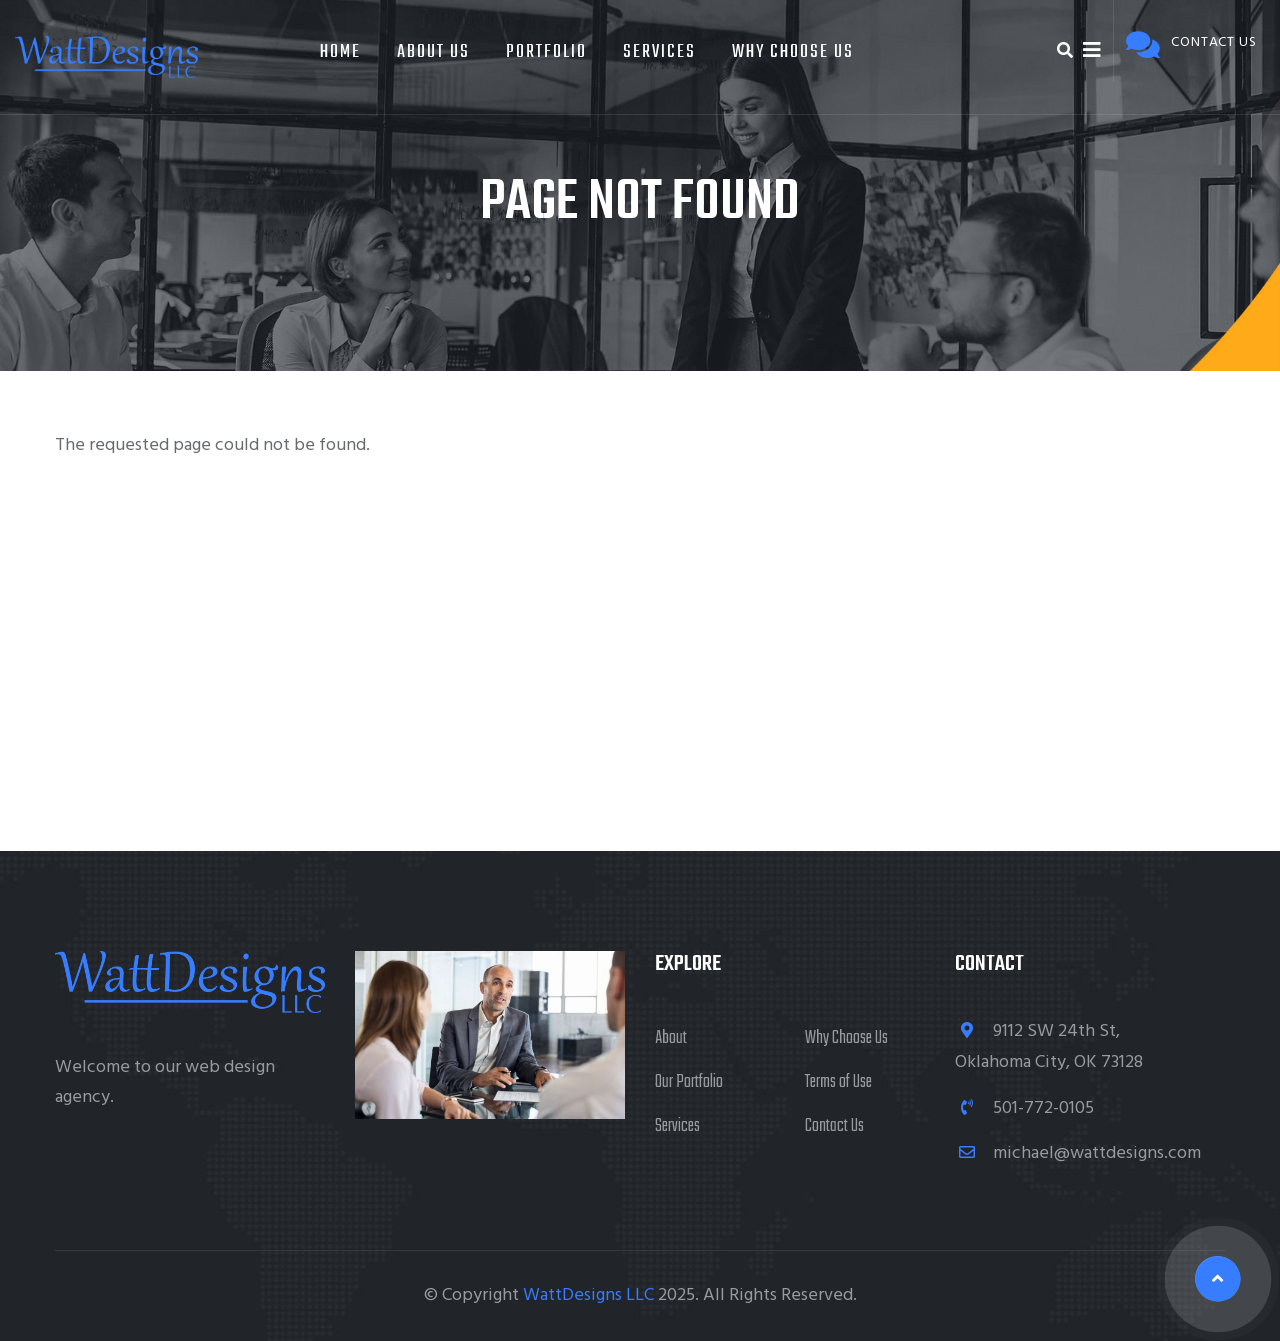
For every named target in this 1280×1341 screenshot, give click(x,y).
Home (340, 52)
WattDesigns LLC (588, 1295)
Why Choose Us (793, 52)
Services (659, 52)
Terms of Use (838, 1082)
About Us (433, 52)
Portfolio (546, 52)
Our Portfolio (689, 1082)
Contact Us (834, 1126)
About (671, 1038)
